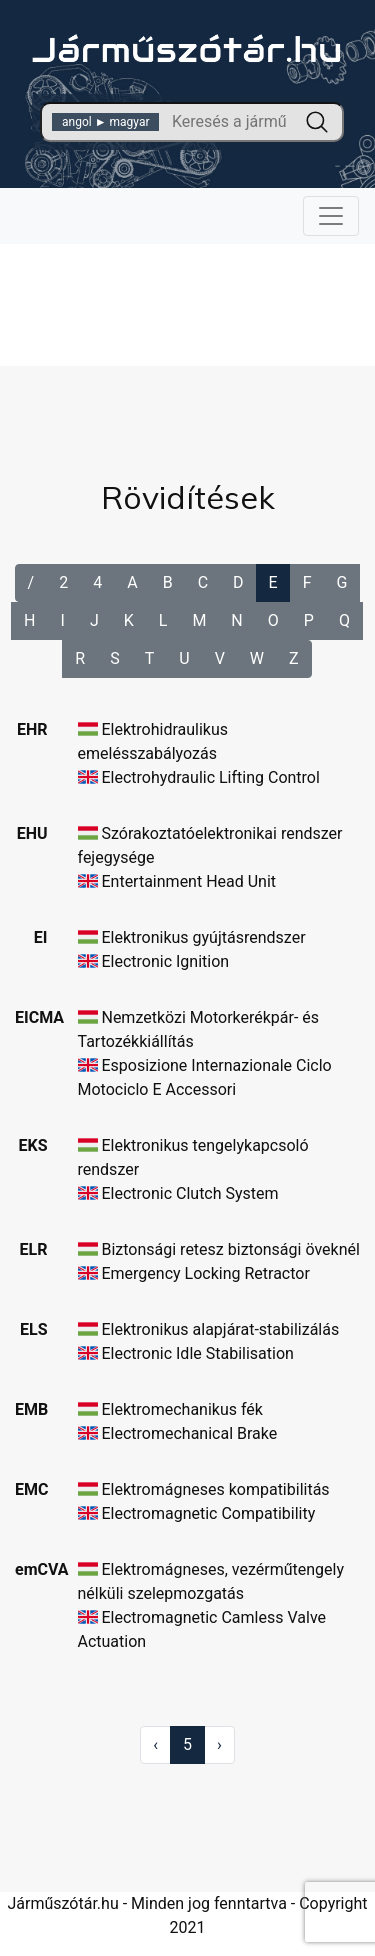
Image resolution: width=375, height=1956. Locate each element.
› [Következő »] (219, 1744)
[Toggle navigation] (331, 216)
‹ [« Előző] (155, 1744)
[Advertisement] (188, 289)
